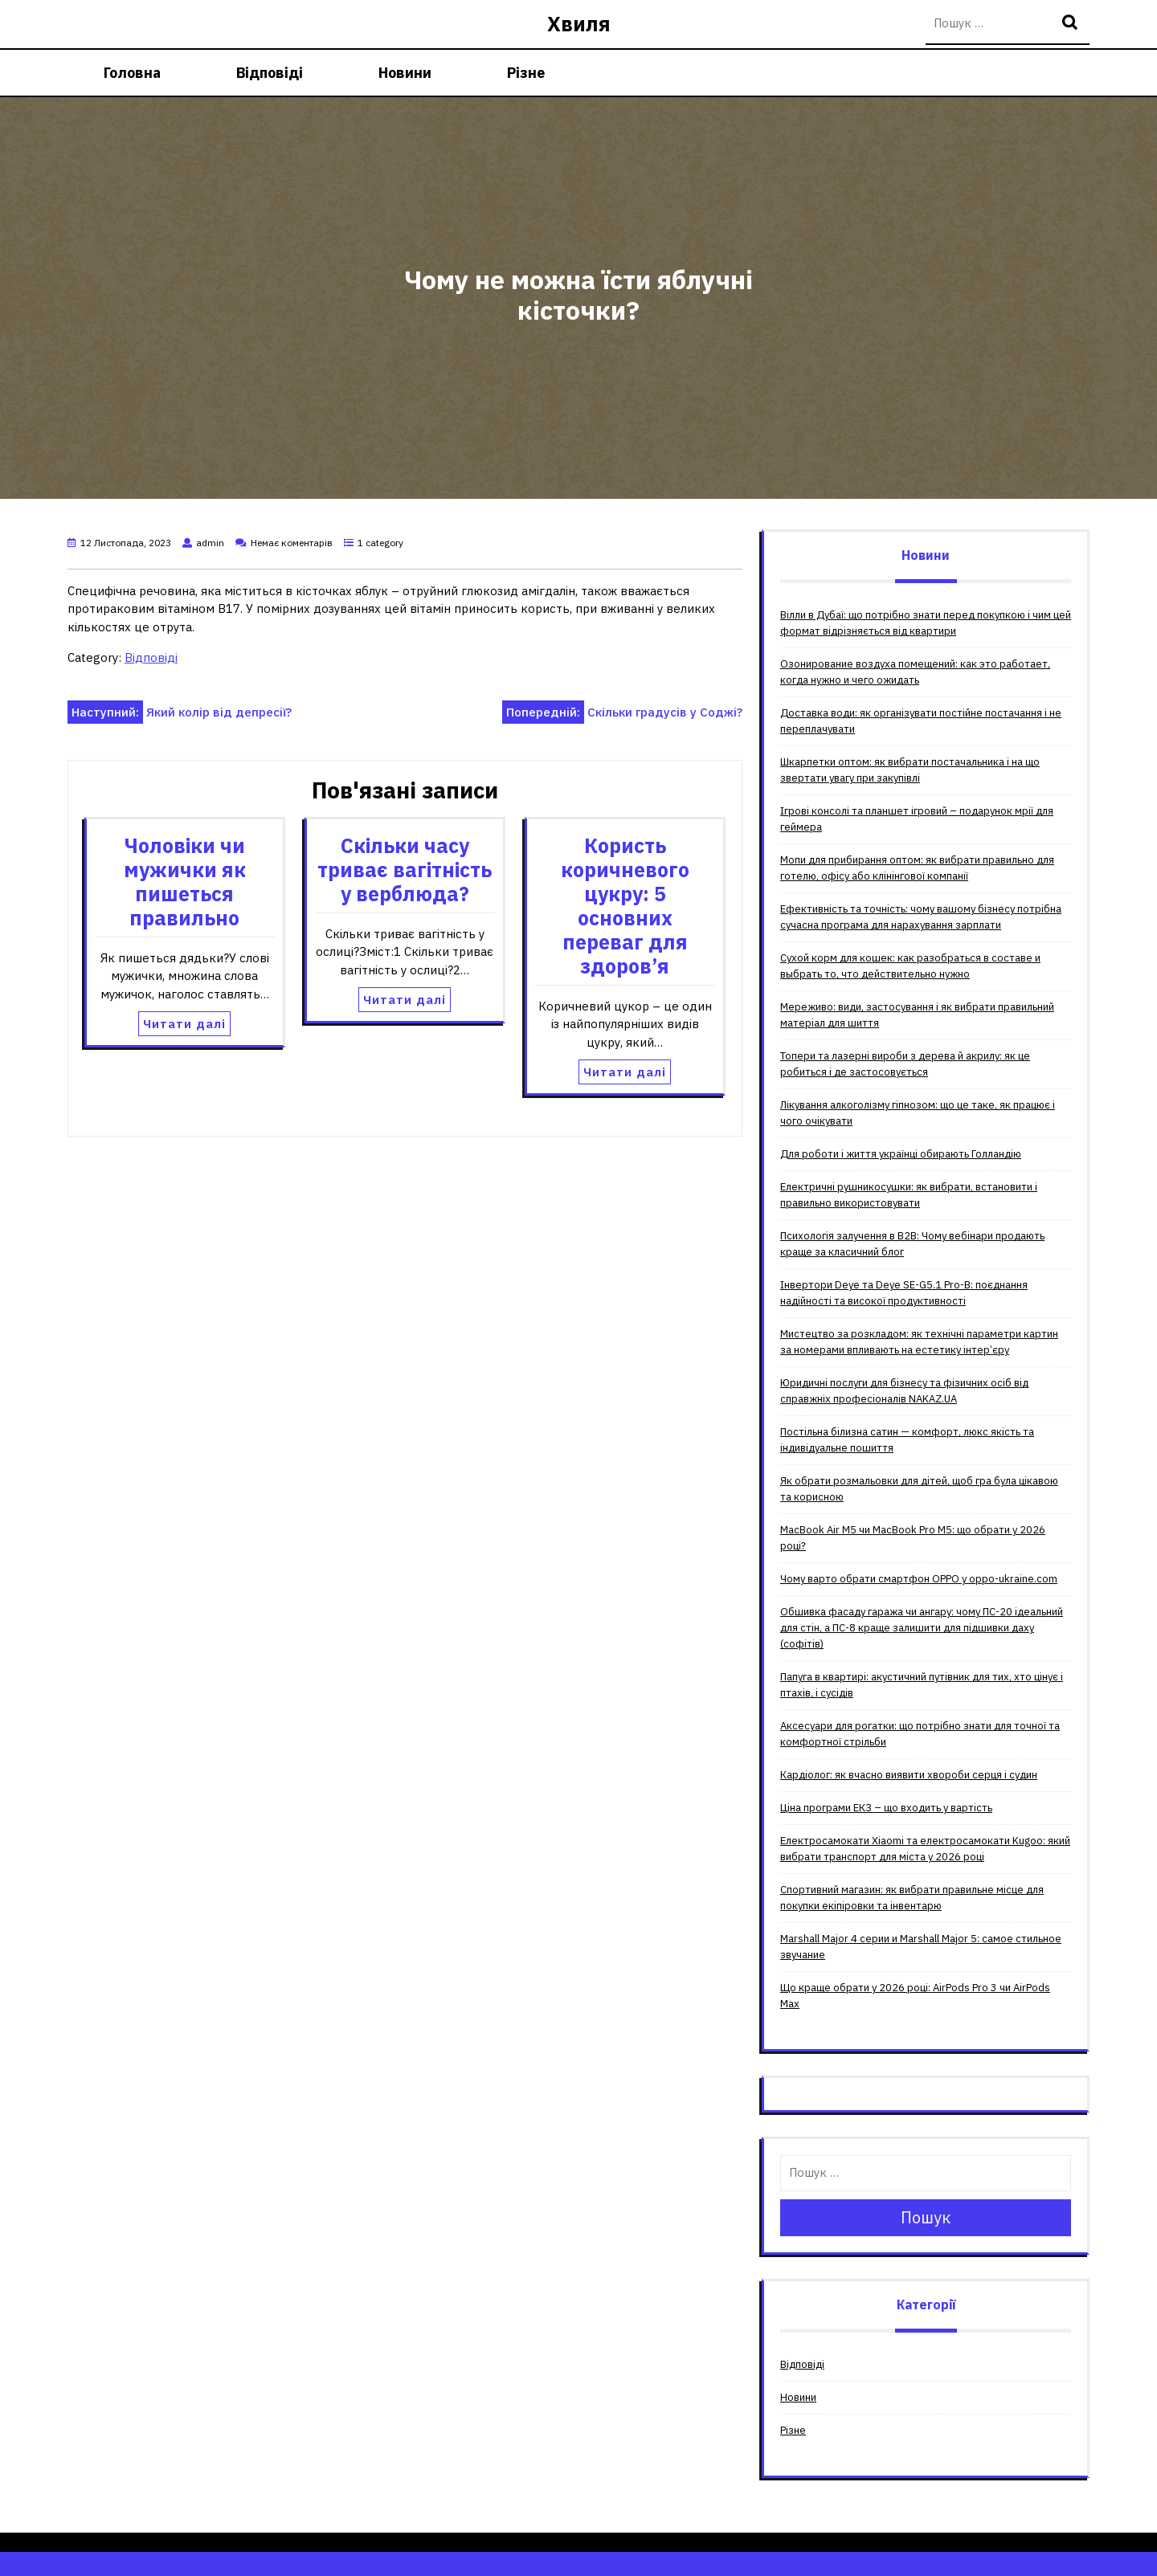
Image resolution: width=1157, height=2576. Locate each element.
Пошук (1071, 23)
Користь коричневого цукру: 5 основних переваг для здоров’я (625, 905)
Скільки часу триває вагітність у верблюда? (404, 869)
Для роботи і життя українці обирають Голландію (900, 1154)
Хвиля (579, 23)
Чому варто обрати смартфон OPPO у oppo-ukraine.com (918, 1579)
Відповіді (269, 72)
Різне (526, 72)
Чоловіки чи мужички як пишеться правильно (185, 881)
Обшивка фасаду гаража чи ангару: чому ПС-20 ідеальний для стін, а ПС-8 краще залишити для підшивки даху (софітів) (921, 1628)
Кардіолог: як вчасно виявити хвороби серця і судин (908, 1775)
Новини (404, 72)
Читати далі (184, 1023)
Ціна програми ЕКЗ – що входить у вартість (886, 1808)
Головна (132, 72)
